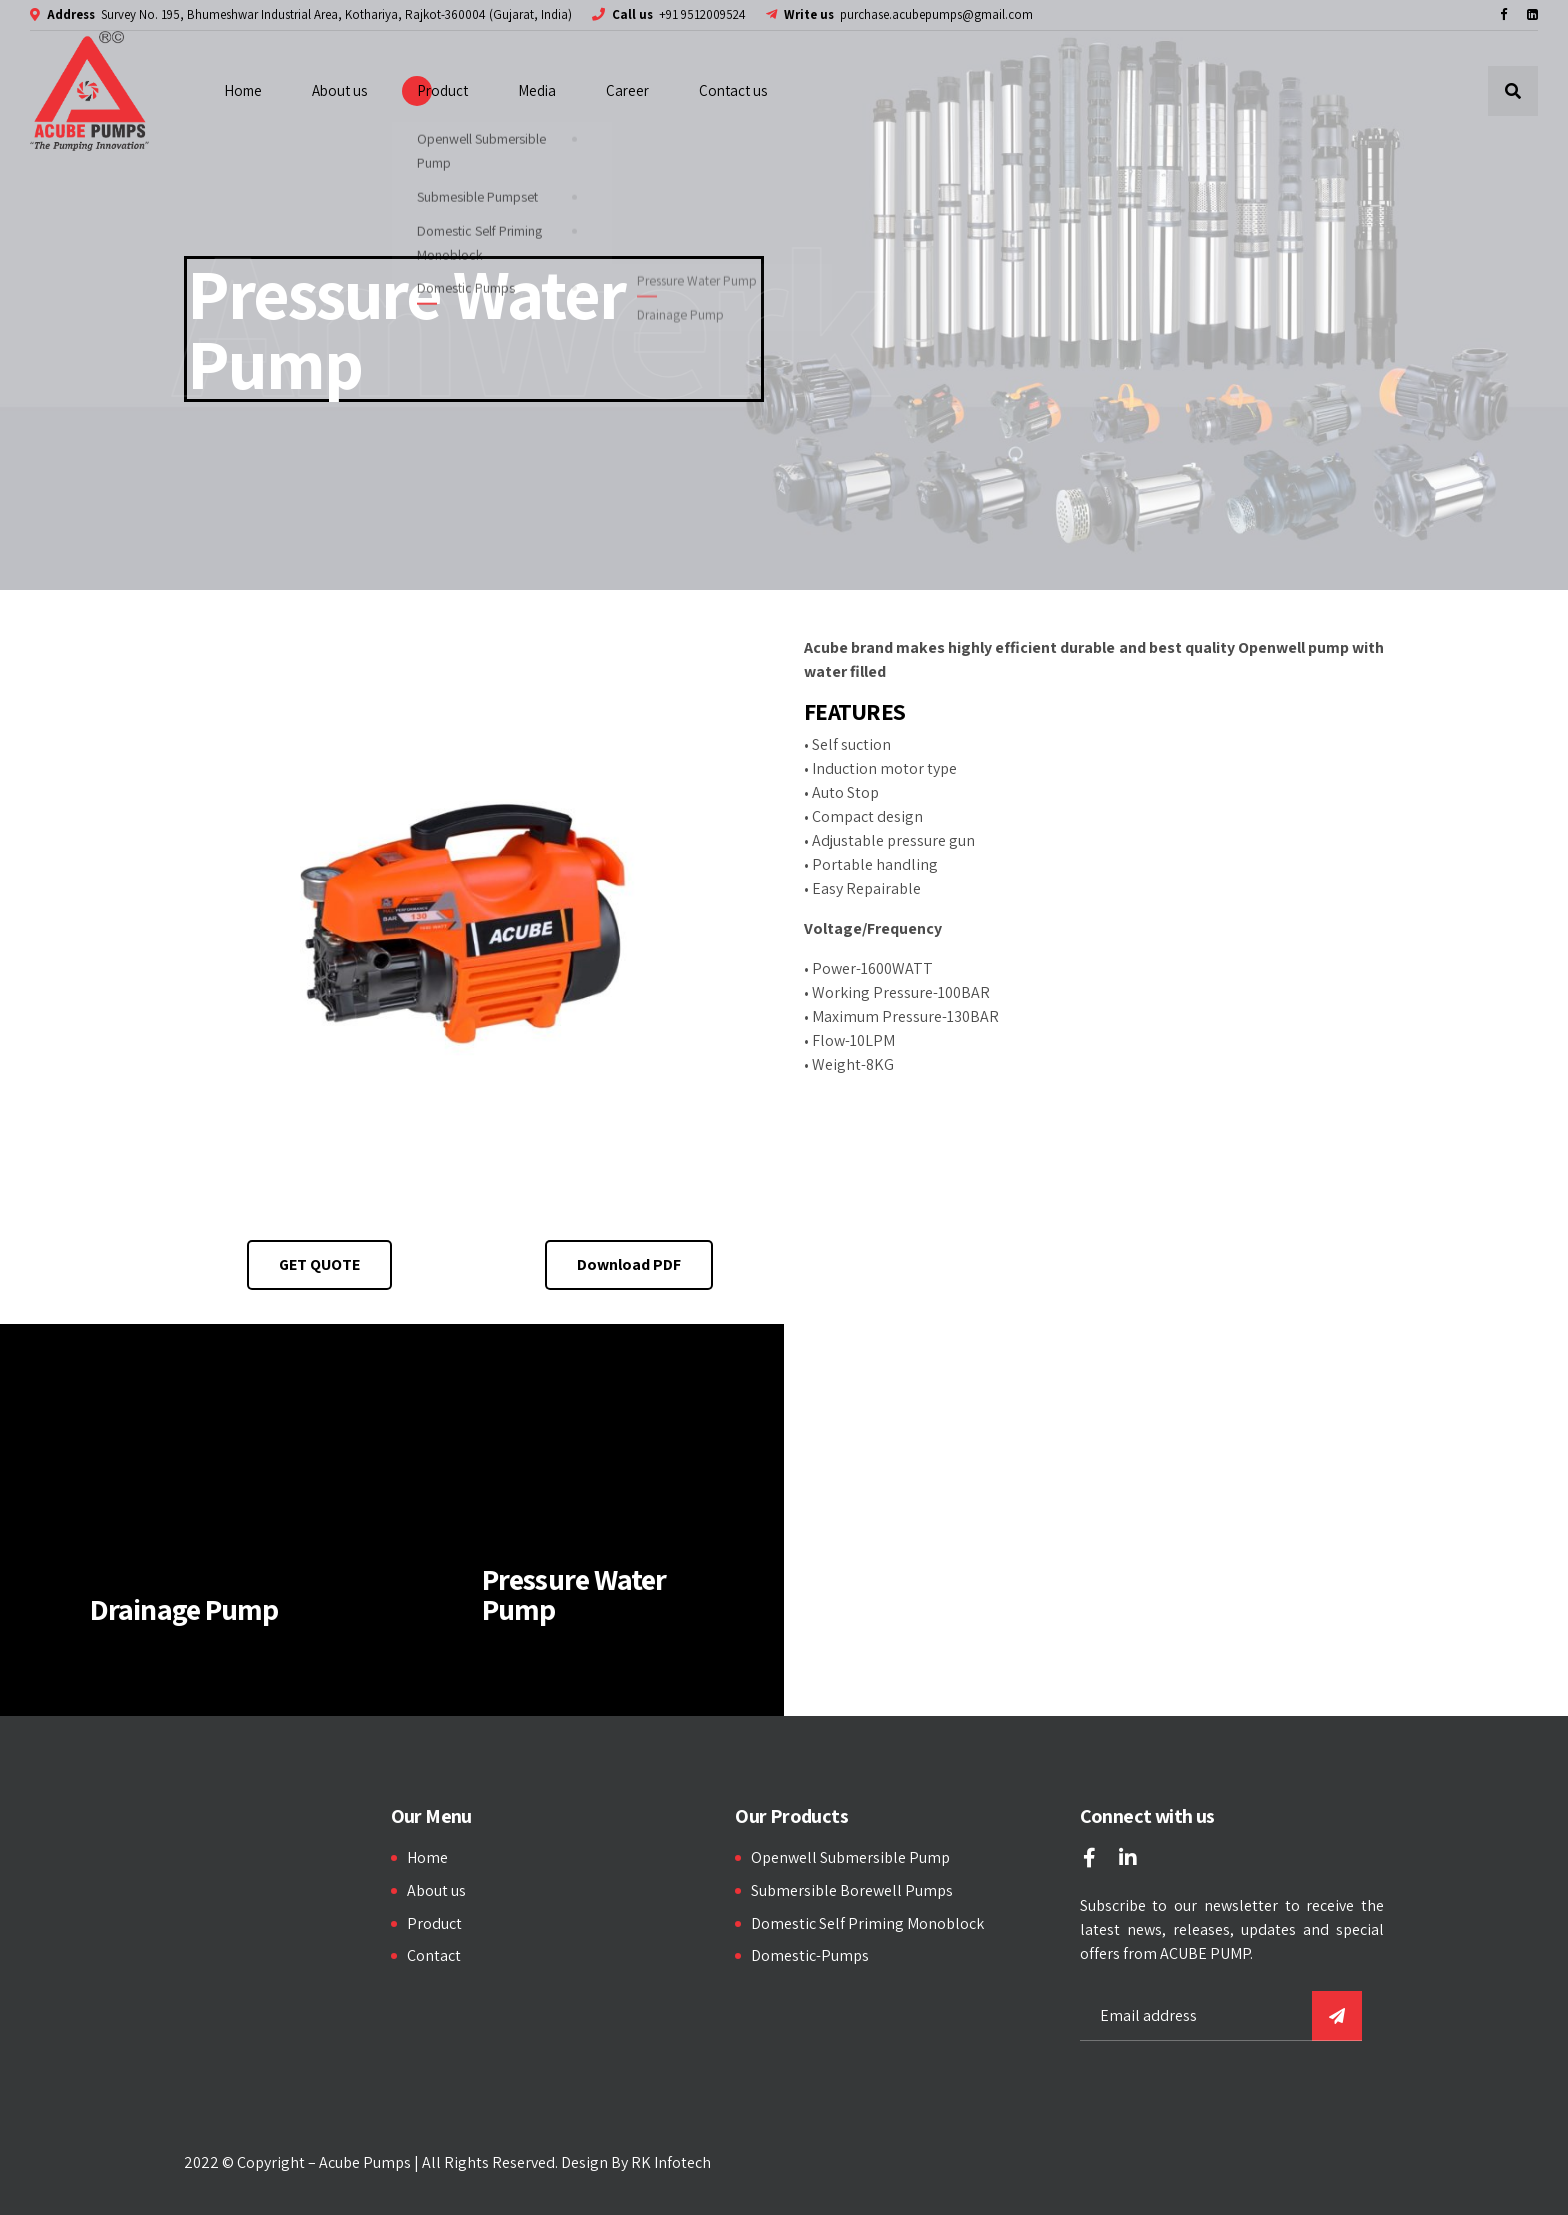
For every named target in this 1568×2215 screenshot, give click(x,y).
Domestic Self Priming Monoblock (867, 1923)
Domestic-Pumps (810, 1955)
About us (339, 90)
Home (243, 90)
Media (537, 90)
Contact (434, 1955)
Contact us (733, 90)
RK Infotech (671, 2162)
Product (442, 90)
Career (627, 90)
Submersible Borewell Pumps (852, 1890)
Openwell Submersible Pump (850, 1857)
